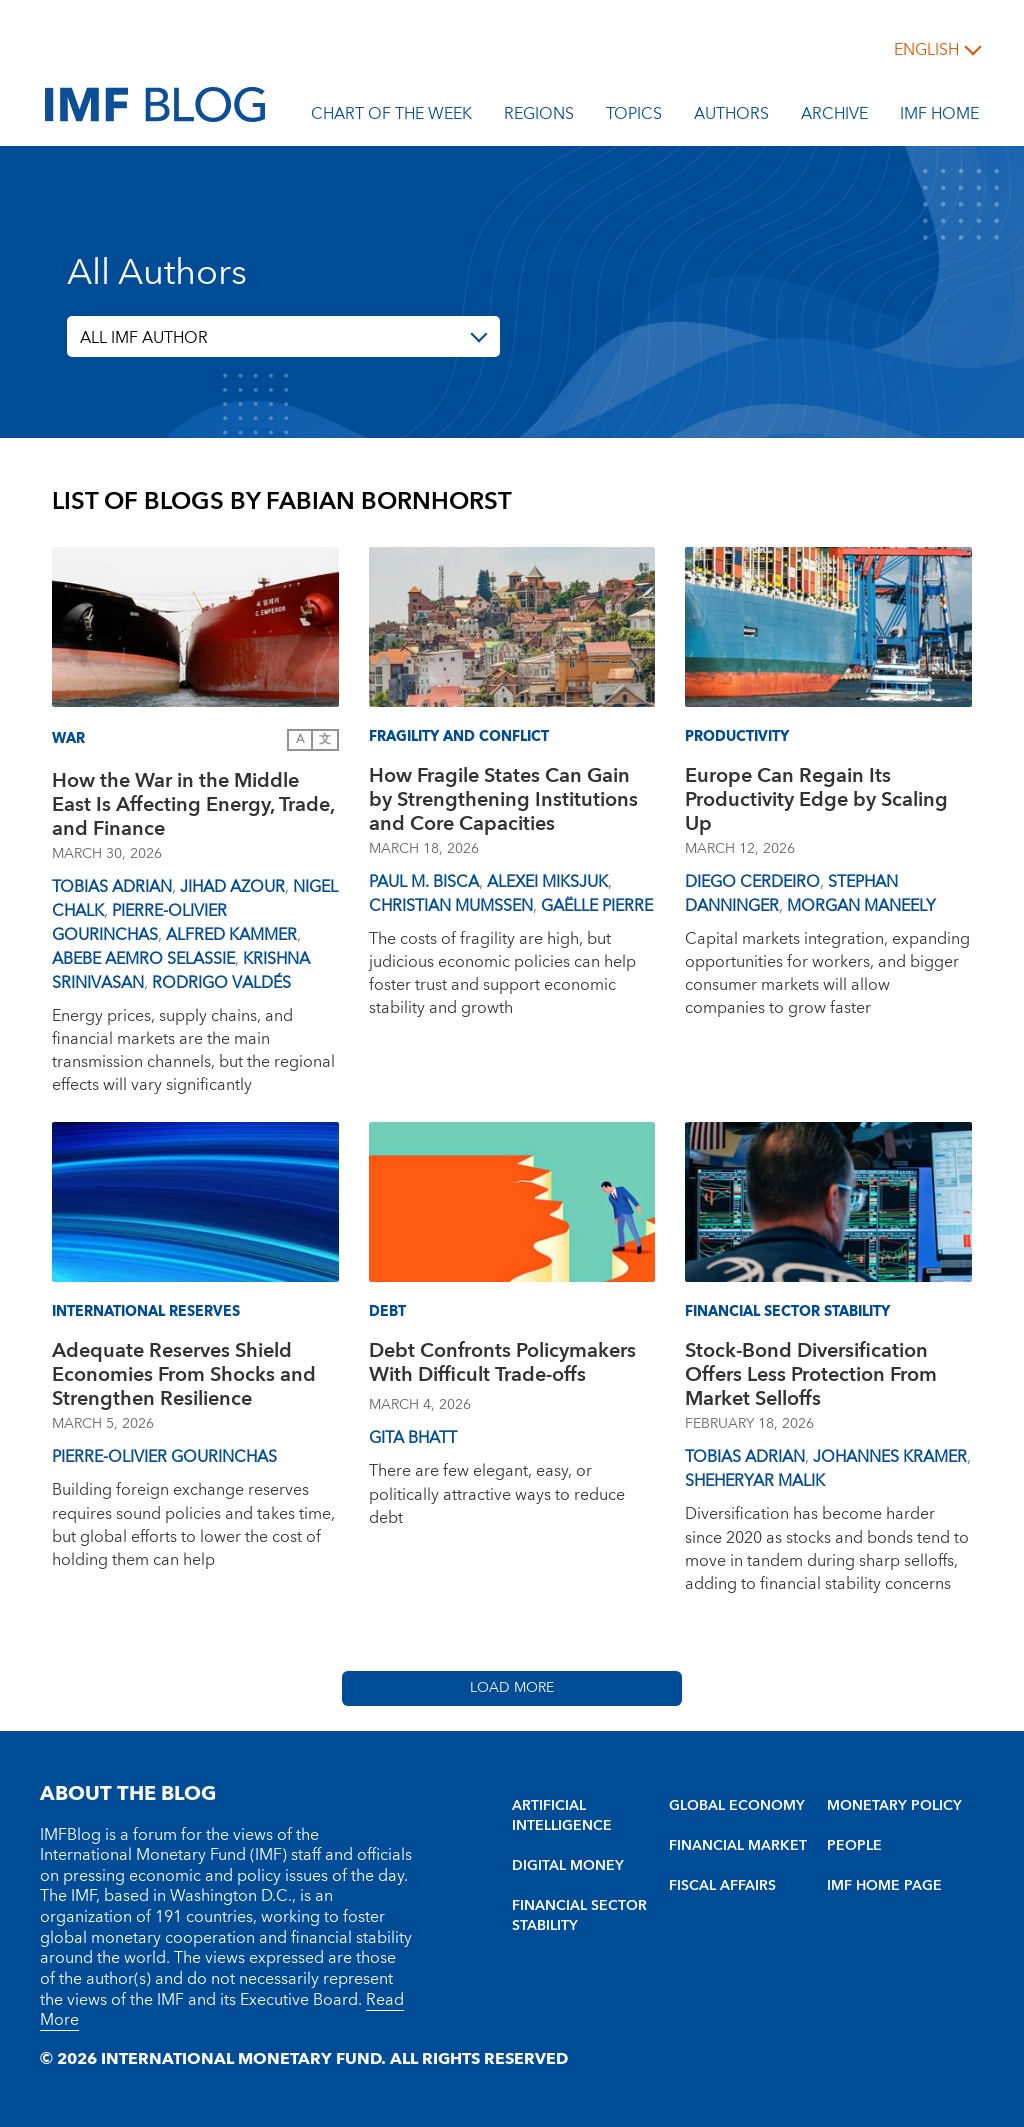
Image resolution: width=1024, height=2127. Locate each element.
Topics (634, 117)
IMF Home (939, 117)
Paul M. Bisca (424, 882)
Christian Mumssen (451, 906)
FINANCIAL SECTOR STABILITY (579, 1916)
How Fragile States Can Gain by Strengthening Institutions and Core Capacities (503, 800)
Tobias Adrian (112, 887)
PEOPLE (854, 1846)
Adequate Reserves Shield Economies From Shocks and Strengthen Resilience (184, 1375)
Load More (512, 1688)
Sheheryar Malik (755, 1481)
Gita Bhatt (413, 1438)
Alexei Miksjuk (547, 882)
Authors (731, 117)
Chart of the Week (391, 117)
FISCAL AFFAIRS (722, 1886)
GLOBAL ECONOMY (737, 1806)
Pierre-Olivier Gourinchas (139, 923)
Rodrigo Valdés (221, 983)
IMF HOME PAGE (884, 1886)
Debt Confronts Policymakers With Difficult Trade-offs (502, 1365)
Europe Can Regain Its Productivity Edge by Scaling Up (816, 800)
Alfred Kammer (231, 935)
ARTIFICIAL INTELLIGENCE (562, 1816)
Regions (539, 117)
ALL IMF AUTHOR (144, 338)
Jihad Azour (232, 887)
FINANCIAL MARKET (738, 1846)
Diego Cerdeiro (752, 882)
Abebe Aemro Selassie (143, 959)
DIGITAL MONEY (568, 1866)
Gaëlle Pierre (597, 906)
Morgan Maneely (861, 906)
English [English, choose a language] (926, 50)
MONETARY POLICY (894, 1806)
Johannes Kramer (890, 1457)
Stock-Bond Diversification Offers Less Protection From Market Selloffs (811, 1375)
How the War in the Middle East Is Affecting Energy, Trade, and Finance (193, 805)
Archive (834, 117)
